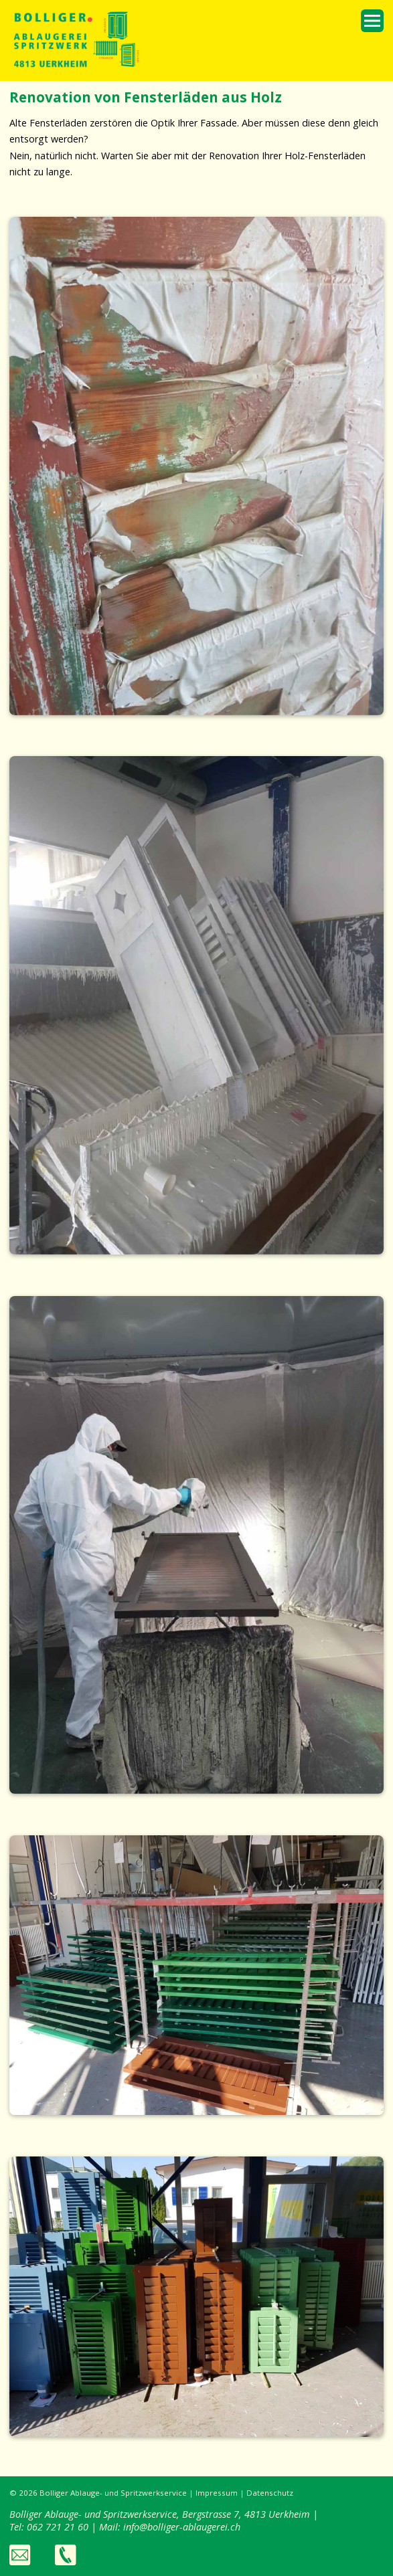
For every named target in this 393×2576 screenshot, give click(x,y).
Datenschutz (269, 2493)
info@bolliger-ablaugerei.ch (181, 2526)
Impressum (216, 2493)
